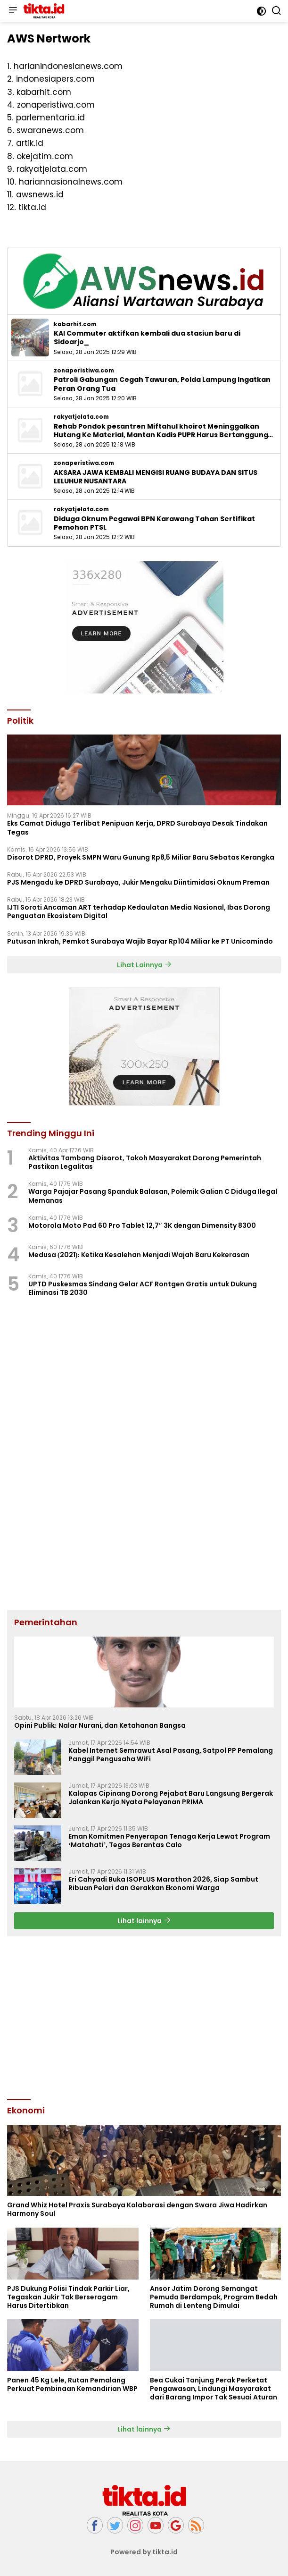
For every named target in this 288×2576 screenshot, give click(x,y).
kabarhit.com (75, 324)
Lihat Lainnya (144, 965)
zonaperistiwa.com (84, 370)
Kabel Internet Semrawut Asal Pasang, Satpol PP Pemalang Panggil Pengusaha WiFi (170, 1754)
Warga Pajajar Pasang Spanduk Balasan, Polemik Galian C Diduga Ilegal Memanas (152, 1195)
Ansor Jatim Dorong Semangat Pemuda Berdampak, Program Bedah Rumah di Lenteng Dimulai (214, 2297)
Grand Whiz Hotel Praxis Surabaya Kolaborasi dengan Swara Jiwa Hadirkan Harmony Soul (137, 2209)
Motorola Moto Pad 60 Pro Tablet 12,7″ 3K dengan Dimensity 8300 (142, 1225)
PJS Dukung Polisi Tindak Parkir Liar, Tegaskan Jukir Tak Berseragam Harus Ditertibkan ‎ (68, 2297)
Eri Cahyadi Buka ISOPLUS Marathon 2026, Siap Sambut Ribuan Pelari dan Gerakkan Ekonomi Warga (163, 1883)
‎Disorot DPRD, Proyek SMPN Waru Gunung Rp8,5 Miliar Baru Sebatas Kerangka (140, 857)
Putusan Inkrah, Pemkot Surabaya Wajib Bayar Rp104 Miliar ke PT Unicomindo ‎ (140, 941)
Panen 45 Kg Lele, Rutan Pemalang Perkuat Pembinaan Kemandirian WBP (72, 2384)
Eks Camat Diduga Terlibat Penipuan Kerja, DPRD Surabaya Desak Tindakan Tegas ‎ (137, 827)
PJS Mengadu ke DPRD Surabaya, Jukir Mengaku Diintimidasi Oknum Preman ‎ (139, 882)
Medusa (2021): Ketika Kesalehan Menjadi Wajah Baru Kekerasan (138, 1254)
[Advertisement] (144, 2017)
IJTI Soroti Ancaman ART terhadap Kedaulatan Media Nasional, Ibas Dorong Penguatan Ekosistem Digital (138, 911)
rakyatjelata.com (81, 417)
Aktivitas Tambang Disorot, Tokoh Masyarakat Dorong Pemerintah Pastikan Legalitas (144, 1162)
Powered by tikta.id (144, 2552)
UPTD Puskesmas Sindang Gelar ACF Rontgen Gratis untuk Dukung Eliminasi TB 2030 (142, 1288)
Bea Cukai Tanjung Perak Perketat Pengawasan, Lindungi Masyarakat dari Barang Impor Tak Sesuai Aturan (213, 2389)
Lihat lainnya (144, 1921)
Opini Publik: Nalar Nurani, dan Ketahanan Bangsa (100, 1725)
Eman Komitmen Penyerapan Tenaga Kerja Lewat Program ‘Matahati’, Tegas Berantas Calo (169, 1840)
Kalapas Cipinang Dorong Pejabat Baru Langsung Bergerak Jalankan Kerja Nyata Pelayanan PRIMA (170, 1797)
